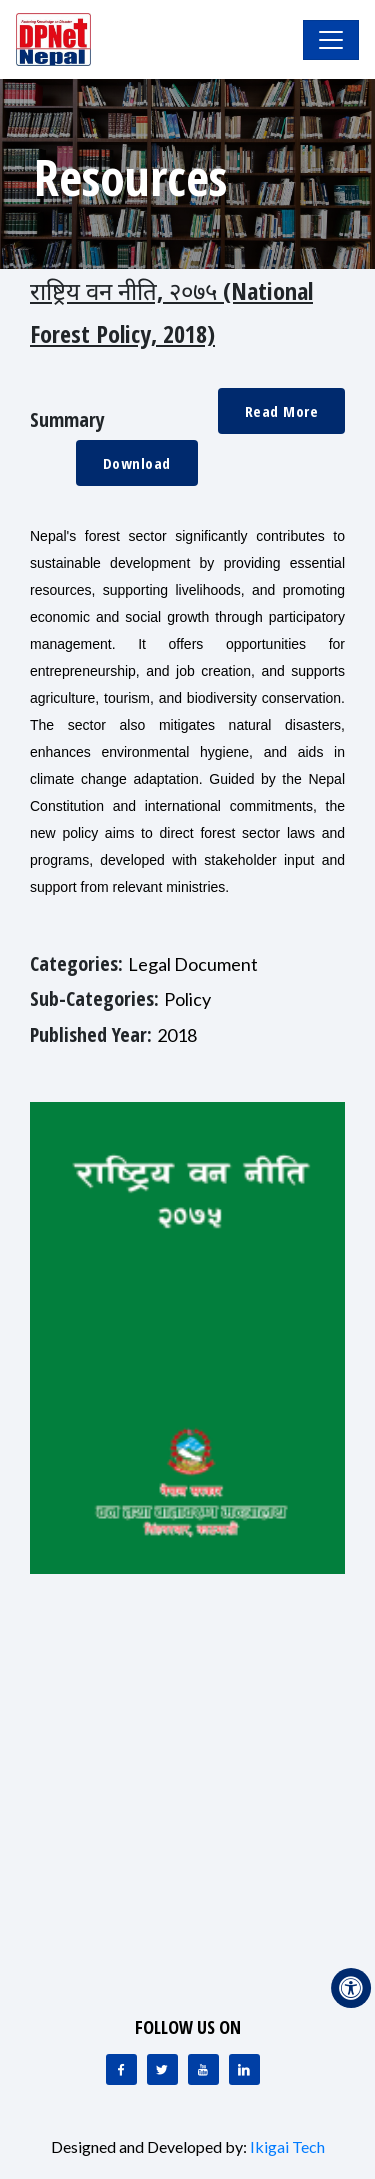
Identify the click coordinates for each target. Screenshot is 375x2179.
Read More (282, 411)
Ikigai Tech (287, 2146)
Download (137, 463)
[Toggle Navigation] (331, 40)
